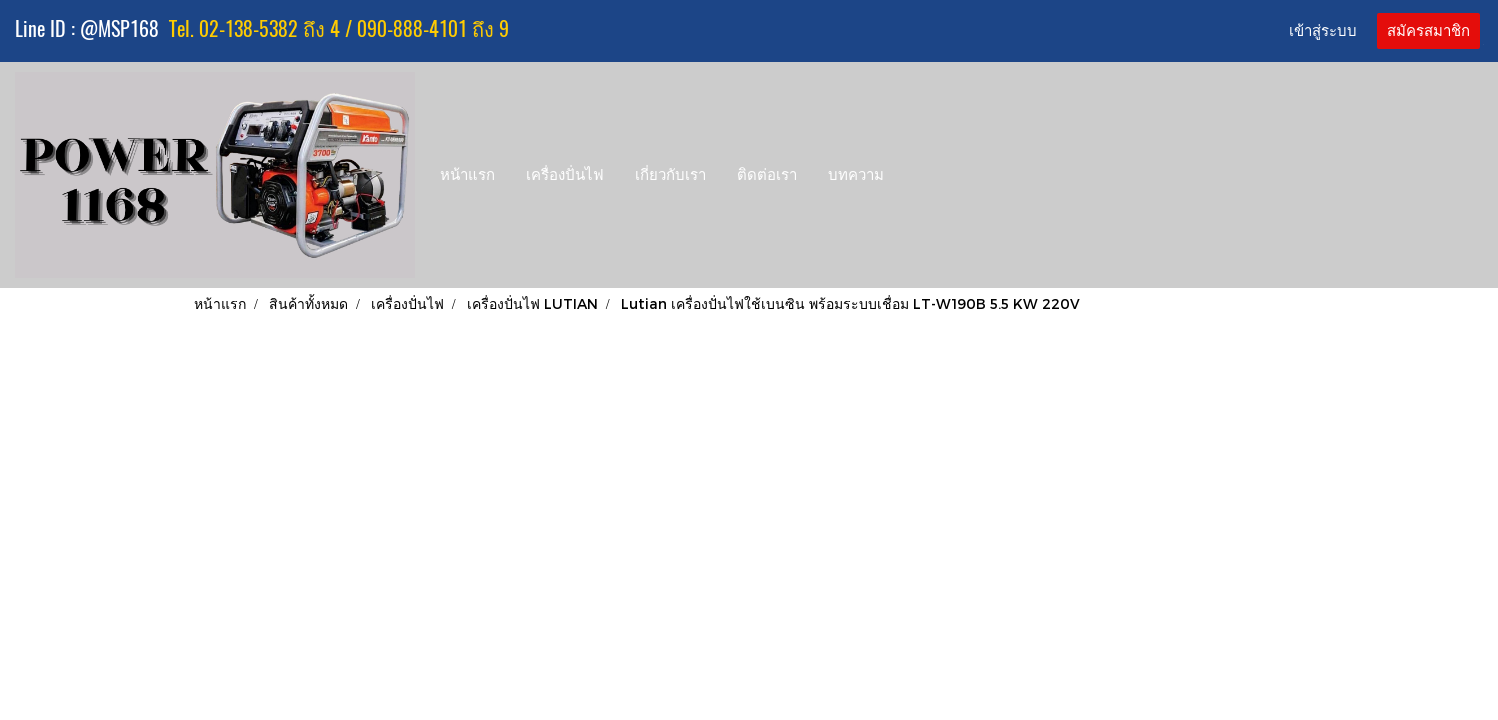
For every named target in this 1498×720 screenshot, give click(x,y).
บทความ (856, 175)
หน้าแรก (467, 175)
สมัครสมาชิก (1428, 31)
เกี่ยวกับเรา (670, 175)
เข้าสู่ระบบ (1323, 31)
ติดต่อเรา (767, 175)
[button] (918, 175)
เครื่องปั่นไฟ (565, 175)
